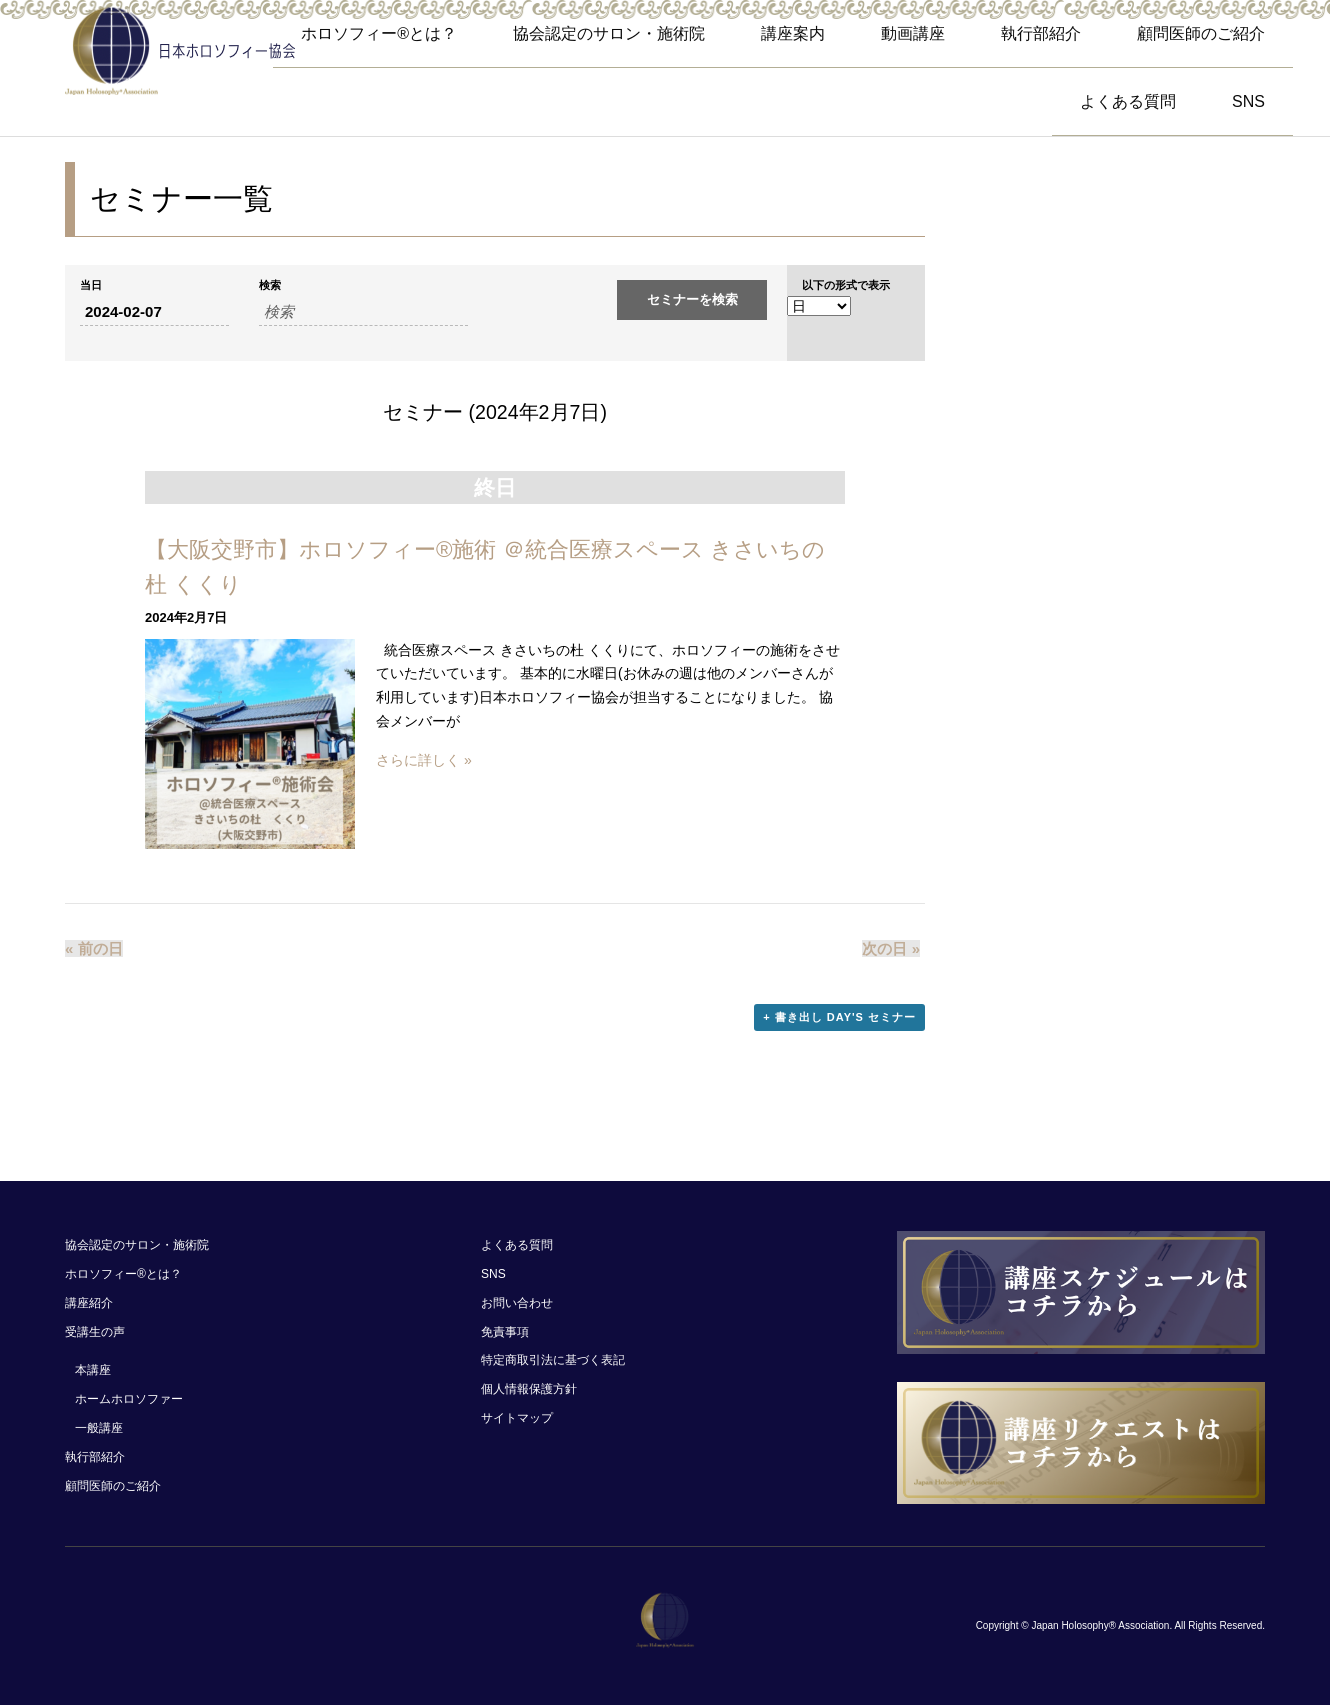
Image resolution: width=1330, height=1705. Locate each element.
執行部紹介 (1041, 33)
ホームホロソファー (129, 1399)
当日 (91, 285)
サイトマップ (517, 1418)
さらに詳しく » (424, 760)
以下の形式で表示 (846, 285)
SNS (1248, 101)
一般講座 (99, 1428)
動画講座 (913, 33)
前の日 (94, 948)
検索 (270, 285)
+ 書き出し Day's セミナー (839, 1017)
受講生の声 (95, 1332)
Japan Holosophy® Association (1100, 1625)
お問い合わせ (517, 1303)
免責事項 (505, 1332)
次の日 (891, 948)
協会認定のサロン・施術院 (609, 33)
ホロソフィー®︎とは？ (379, 33)
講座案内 (793, 33)
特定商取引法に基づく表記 (553, 1360)
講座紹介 (89, 1303)
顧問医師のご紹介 (1201, 33)
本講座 (93, 1370)
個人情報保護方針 (529, 1389)
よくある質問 (1128, 101)
